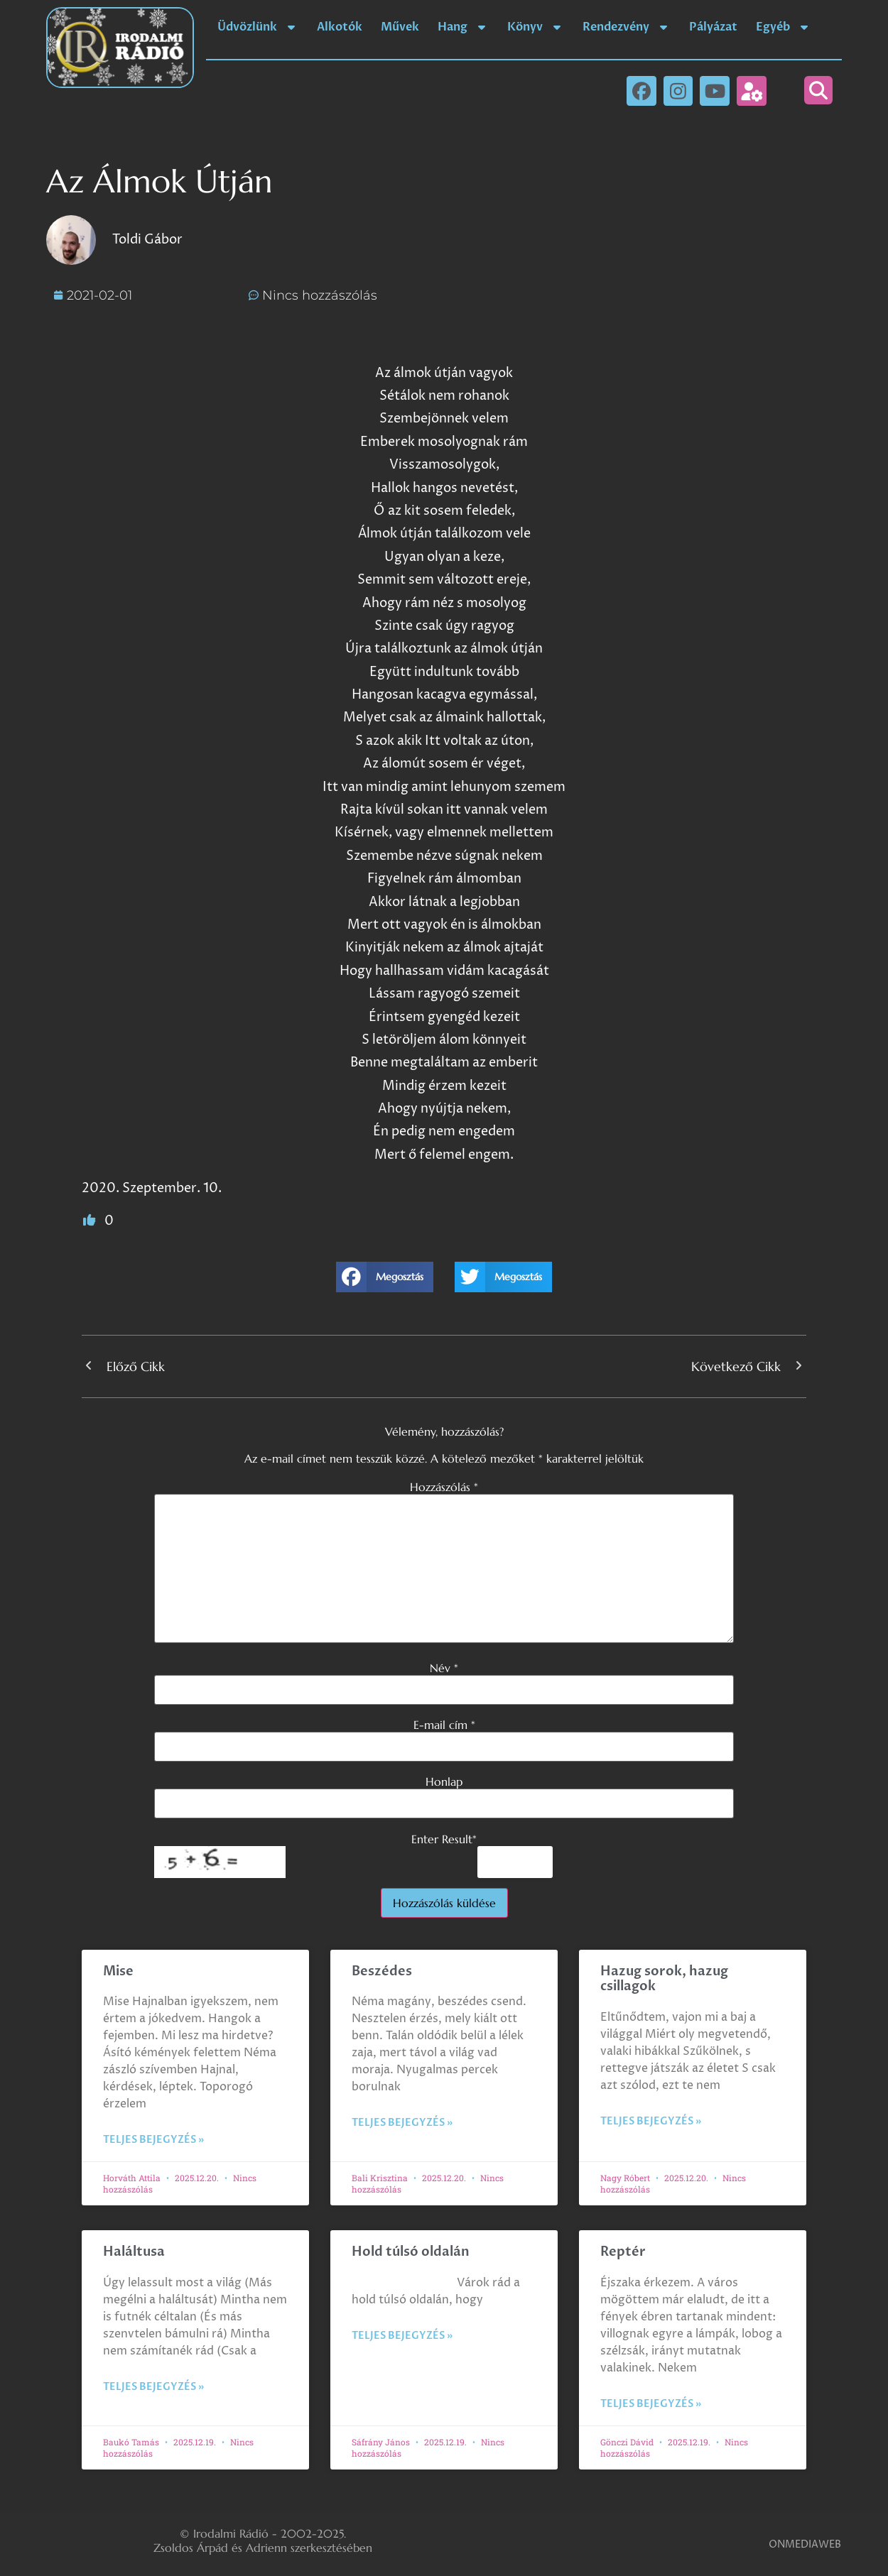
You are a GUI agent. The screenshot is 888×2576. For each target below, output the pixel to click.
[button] (818, 90)
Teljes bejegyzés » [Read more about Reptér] (650, 2404)
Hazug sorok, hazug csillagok (664, 1979)
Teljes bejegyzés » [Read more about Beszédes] (402, 2122)
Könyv (535, 27)
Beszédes (382, 1971)
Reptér (623, 2252)
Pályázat (713, 27)
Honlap (444, 1781)
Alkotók (339, 27)
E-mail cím (444, 1724)
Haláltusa (134, 2252)
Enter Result (444, 1839)
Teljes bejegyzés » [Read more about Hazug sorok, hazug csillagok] (650, 2121)
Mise (118, 1971)
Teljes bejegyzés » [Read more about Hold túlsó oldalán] (402, 2335)
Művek (400, 27)
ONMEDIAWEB (805, 2544)
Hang (463, 27)
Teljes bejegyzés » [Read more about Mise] (153, 2139)
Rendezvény (627, 27)
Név (444, 1668)
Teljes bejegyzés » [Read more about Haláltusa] (153, 2387)
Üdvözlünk (257, 27)
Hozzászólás (444, 1486)
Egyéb (783, 27)
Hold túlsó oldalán (411, 2252)
